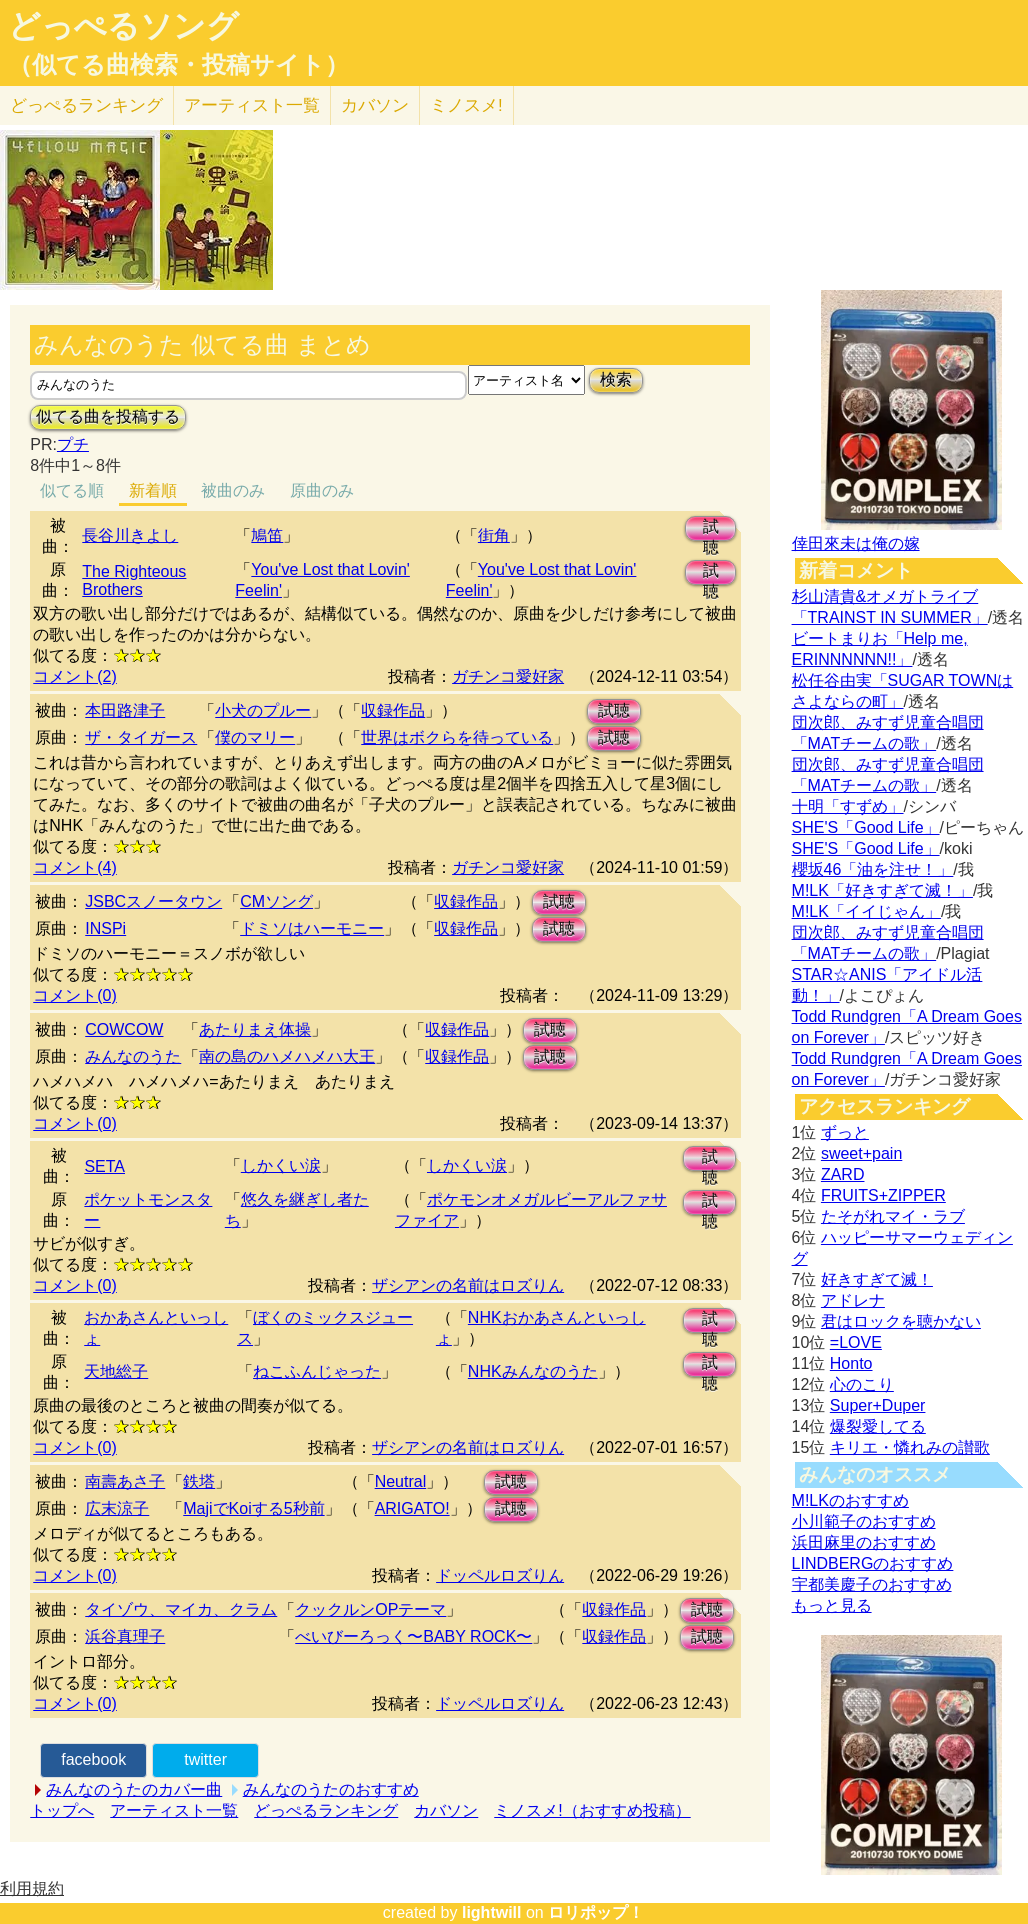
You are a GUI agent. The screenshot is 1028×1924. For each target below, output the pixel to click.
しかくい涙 (281, 1165)
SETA (104, 1166)
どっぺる (86, 105)
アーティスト (252, 105)
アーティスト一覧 (174, 1810)
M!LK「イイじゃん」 (866, 911)
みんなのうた (133, 1056)
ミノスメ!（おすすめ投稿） (592, 1810)
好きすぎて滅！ (877, 1279)
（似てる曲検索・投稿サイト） (178, 65)
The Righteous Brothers (134, 580)
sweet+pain (861, 1153)
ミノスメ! (466, 105)
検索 (616, 379)
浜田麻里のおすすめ (864, 1542)
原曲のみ (322, 490)
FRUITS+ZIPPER (883, 1195)
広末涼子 (117, 1508)
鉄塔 (199, 1481)
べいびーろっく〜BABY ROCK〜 (413, 1636)
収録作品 (393, 710)
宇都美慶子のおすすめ (872, 1584)
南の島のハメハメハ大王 (287, 1056)
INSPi (105, 928)
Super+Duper (878, 1405)
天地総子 (116, 1371)
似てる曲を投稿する (108, 416)
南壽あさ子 (125, 1481)
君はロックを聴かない (901, 1321)
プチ (73, 444)
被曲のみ (233, 490)
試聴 (711, 529)
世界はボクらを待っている (457, 737)
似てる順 (72, 490)
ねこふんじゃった (317, 1371)
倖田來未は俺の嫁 (856, 543)
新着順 (153, 490)
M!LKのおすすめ (850, 1500)
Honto (851, 1363)
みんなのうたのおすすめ (331, 1789)
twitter (205, 1759)
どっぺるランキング (326, 1810)
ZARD (843, 1174)
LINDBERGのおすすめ (873, 1563)
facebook (93, 1759)
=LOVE (856, 1342)
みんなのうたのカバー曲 (134, 1789)
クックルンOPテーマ (370, 1609)
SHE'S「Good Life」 (866, 827)
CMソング (276, 901)
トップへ (62, 1810)
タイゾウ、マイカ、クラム (181, 1609)
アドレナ (853, 1300)
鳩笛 (267, 535)
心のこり (862, 1384)
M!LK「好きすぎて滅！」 (882, 890)
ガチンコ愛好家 (508, 676)
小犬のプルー (263, 710)
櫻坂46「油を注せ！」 (873, 869)
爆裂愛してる (878, 1426)
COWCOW (124, 1029)
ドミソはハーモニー (312, 928)
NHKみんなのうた (533, 1371)
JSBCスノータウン (153, 901)
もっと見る (832, 1605)
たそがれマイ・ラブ (893, 1216)
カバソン (375, 105)
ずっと (845, 1132)
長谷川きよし (130, 535)
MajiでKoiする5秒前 (253, 1508)
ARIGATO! (412, 1508)
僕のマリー (255, 737)
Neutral (401, 1481)
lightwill (492, 1912)
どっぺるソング (123, 26)
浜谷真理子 (125, 1636)
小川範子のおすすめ (864, 1521)
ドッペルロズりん (500, 1575)
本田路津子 (125, 710)
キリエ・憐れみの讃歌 (910, 1447)
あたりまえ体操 (255, 1029)
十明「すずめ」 (848, 806)
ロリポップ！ (596, 1912)
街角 (494, 535)
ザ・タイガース (141, 737)
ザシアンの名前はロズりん (468, 1285)
